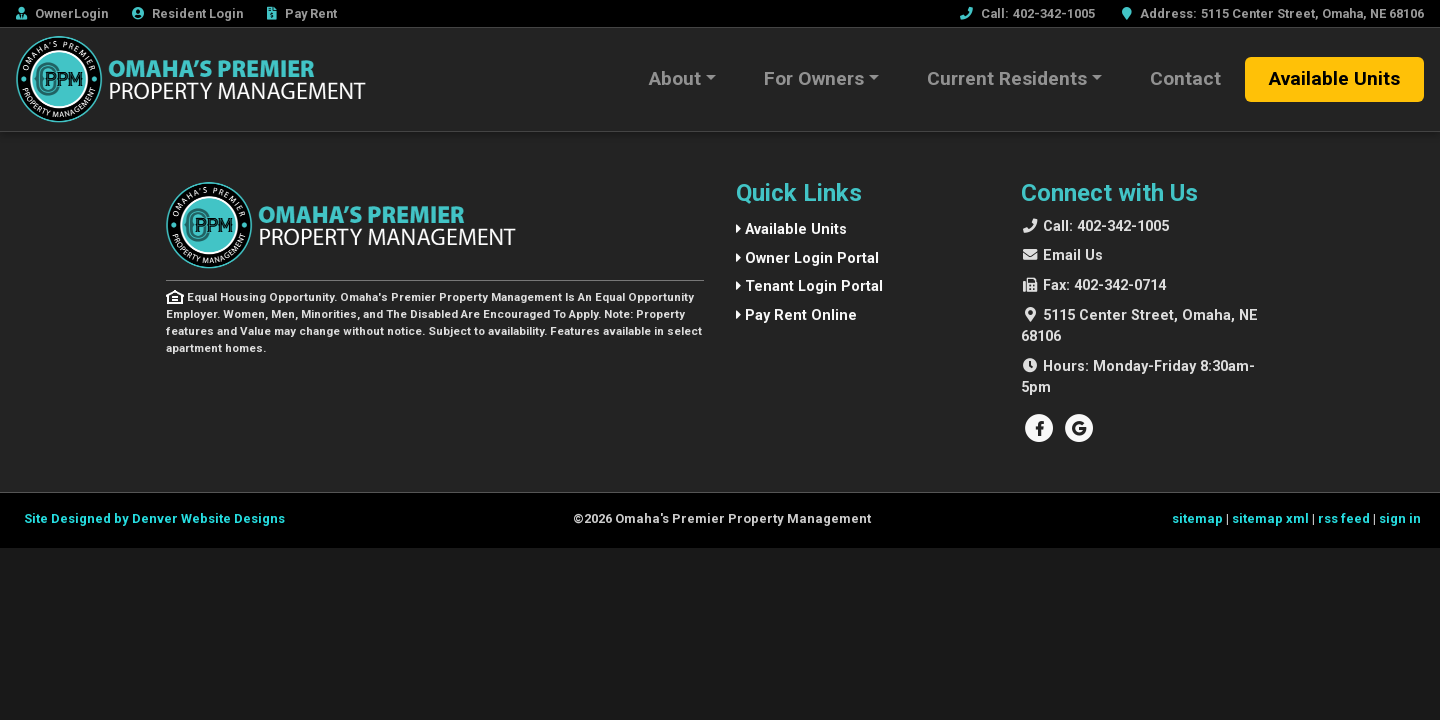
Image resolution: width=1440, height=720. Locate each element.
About (675, 78)
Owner (62, 13)
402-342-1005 (1106, 228)
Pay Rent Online (796, 317)
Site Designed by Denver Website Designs (154, 520)
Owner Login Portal (807, 260)
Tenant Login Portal (809, 288)
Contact (1185, 78)
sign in (1400, 520)
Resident (187, 13)
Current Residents (1007, 78)
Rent (302, 13)
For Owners (814, 78)
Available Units (1334, 78)
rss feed (1344, 520)
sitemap (1197, 520)
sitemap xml (1270, 520)
